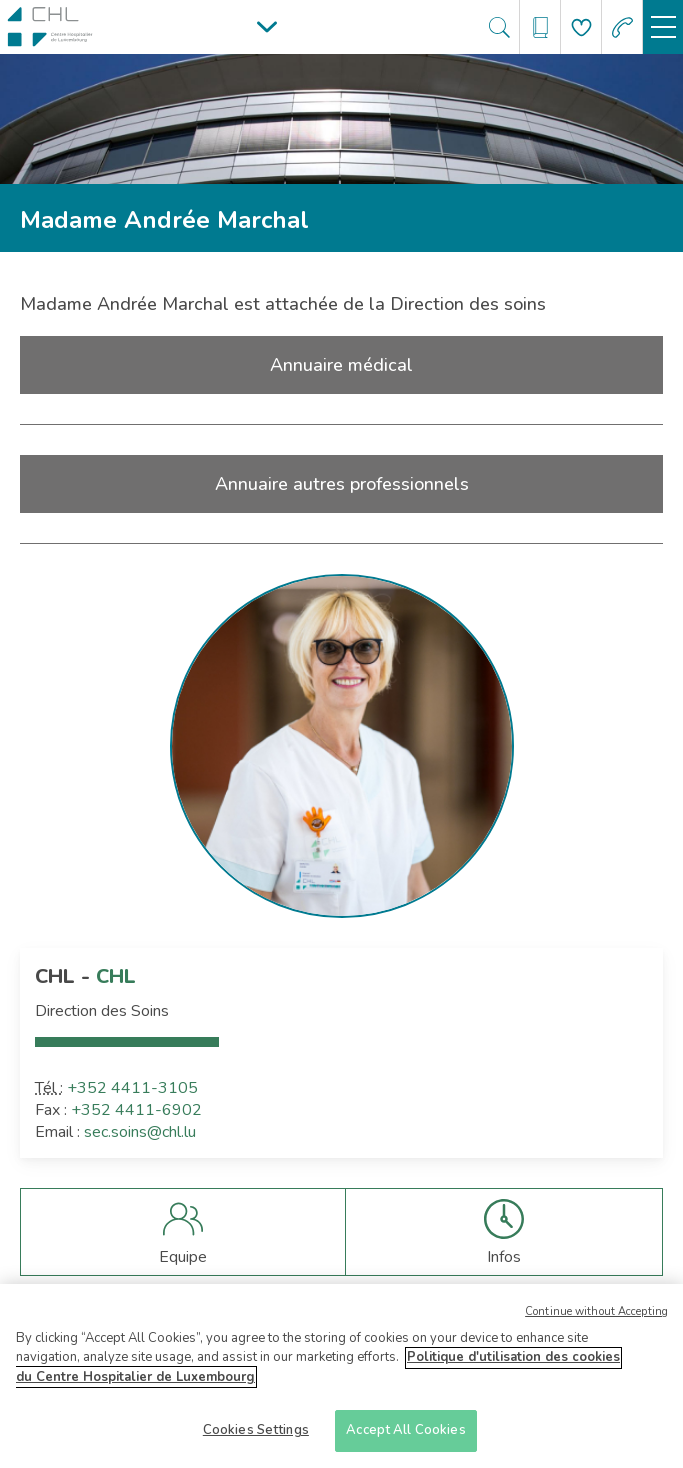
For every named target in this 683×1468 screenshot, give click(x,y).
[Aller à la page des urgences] (622, 27)
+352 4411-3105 (132, 1088)
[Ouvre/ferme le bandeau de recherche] (499, 27)
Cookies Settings (256, 1437)
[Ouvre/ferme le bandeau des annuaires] (540, 27)
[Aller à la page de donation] (581, 27)
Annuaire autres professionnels (342, 484)
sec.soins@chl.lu (140, 1132)
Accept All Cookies (405, 1437)
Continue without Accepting (596, 1317)
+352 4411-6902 (136, 1110)
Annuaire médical (341, 365)
